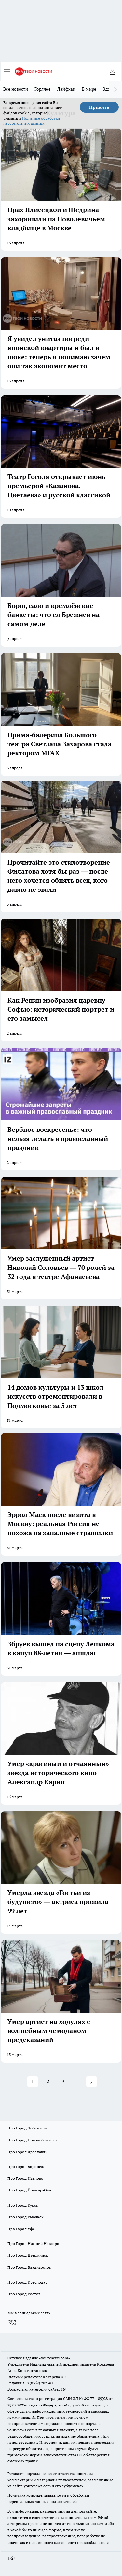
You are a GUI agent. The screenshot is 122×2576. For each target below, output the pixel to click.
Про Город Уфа (21, 2228)
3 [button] (63, 2081)
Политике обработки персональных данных (31, 121)
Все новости (15, 89)
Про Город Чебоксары (27, 2128)
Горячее (42, 89)
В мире (89, 89)
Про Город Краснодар (27, 2282)
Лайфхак (66, 89)
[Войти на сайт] (112, 71)
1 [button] (32, 2081)
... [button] (79, 2081)
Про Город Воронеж (25, 2166)
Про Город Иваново (25, 2178)
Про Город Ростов (23, 2294)
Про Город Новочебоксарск (32, 2140)
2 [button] (48, 2081)
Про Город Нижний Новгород (34, 2243)
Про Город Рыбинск (25, 2217)
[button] (91, 2081)
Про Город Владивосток (29, 2267)
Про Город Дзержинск (27, 2255)
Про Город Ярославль (27, 2151)
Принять (99, 107)
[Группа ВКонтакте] (12, 2322)
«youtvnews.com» (54, 2357)
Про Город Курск (22, 2205)
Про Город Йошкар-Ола (29, 2190)
